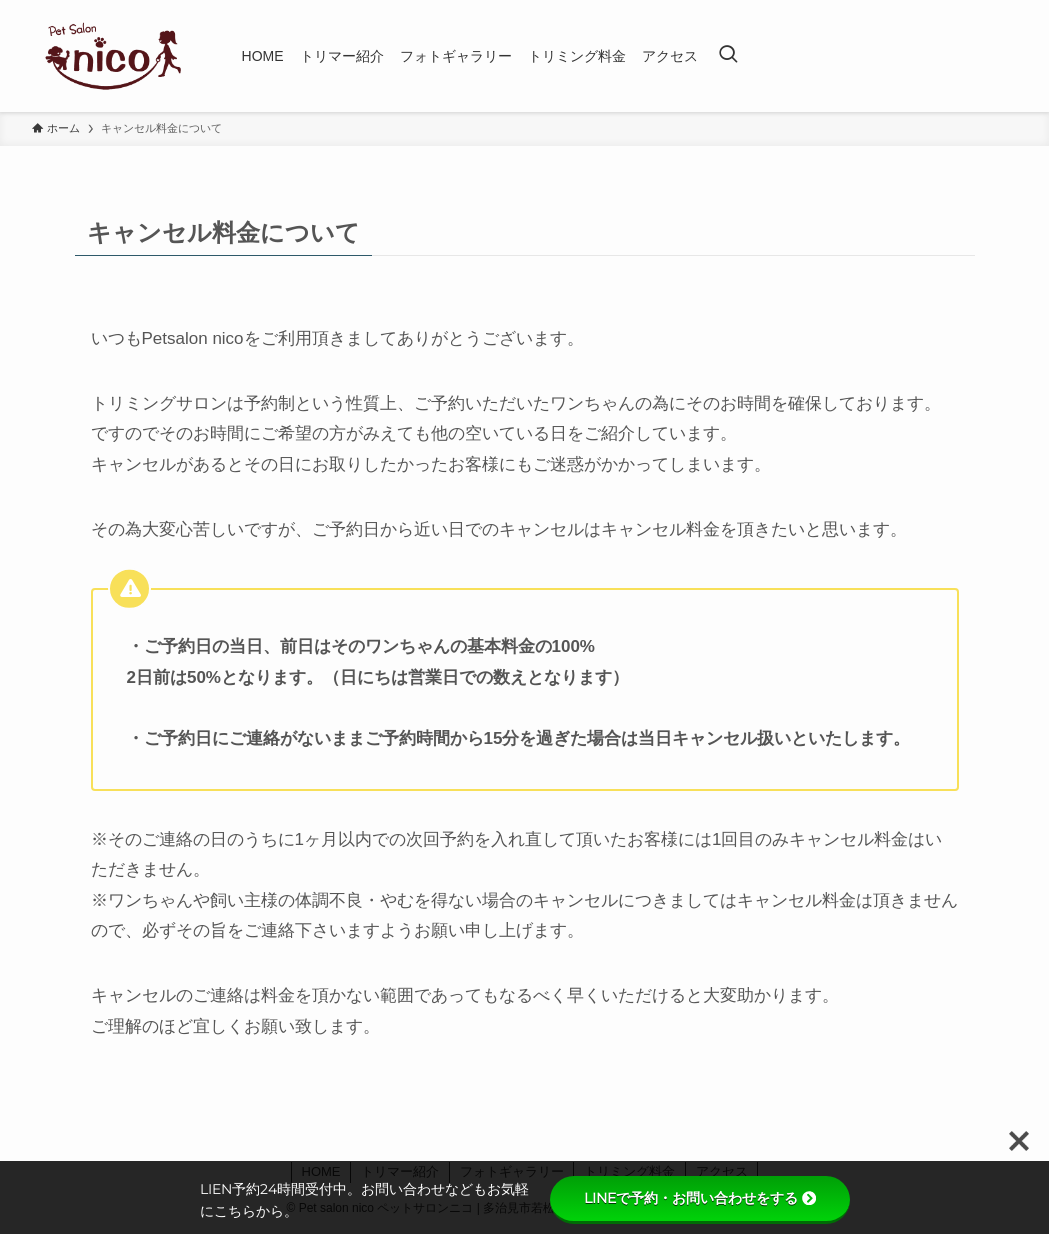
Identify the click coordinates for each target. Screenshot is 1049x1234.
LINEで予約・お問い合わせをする (700, 1198)
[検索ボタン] (728, 56)
